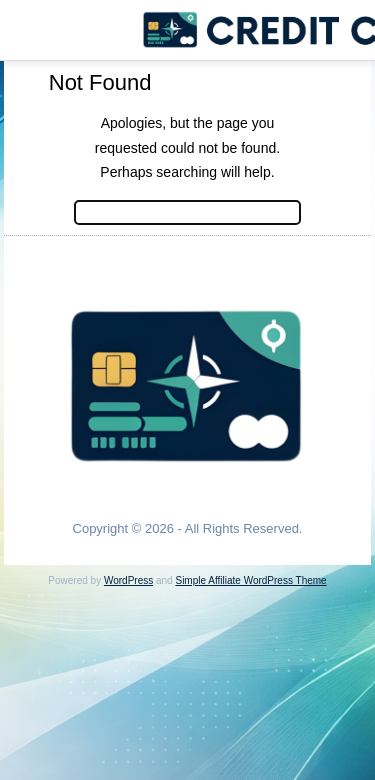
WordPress (128, 580)
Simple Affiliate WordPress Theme (250, 580)
